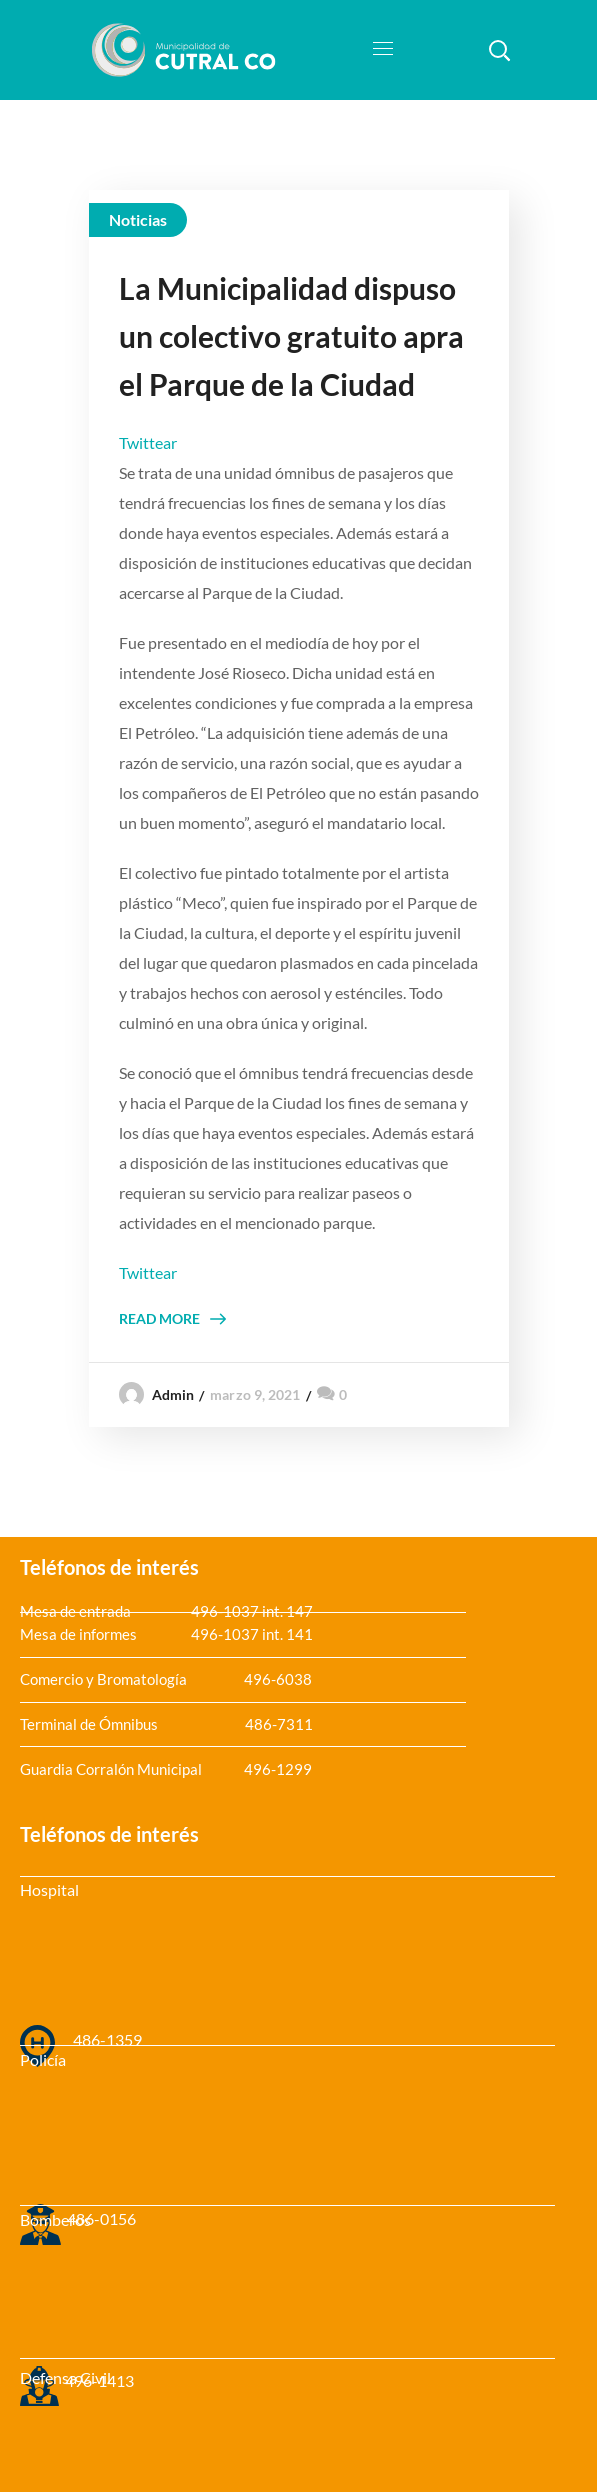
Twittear (148, 442)
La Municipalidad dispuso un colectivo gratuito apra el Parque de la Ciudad (291, 336)
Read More (159, 1318)
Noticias (138, 219)
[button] (499, 50)
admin (173, 1394)
